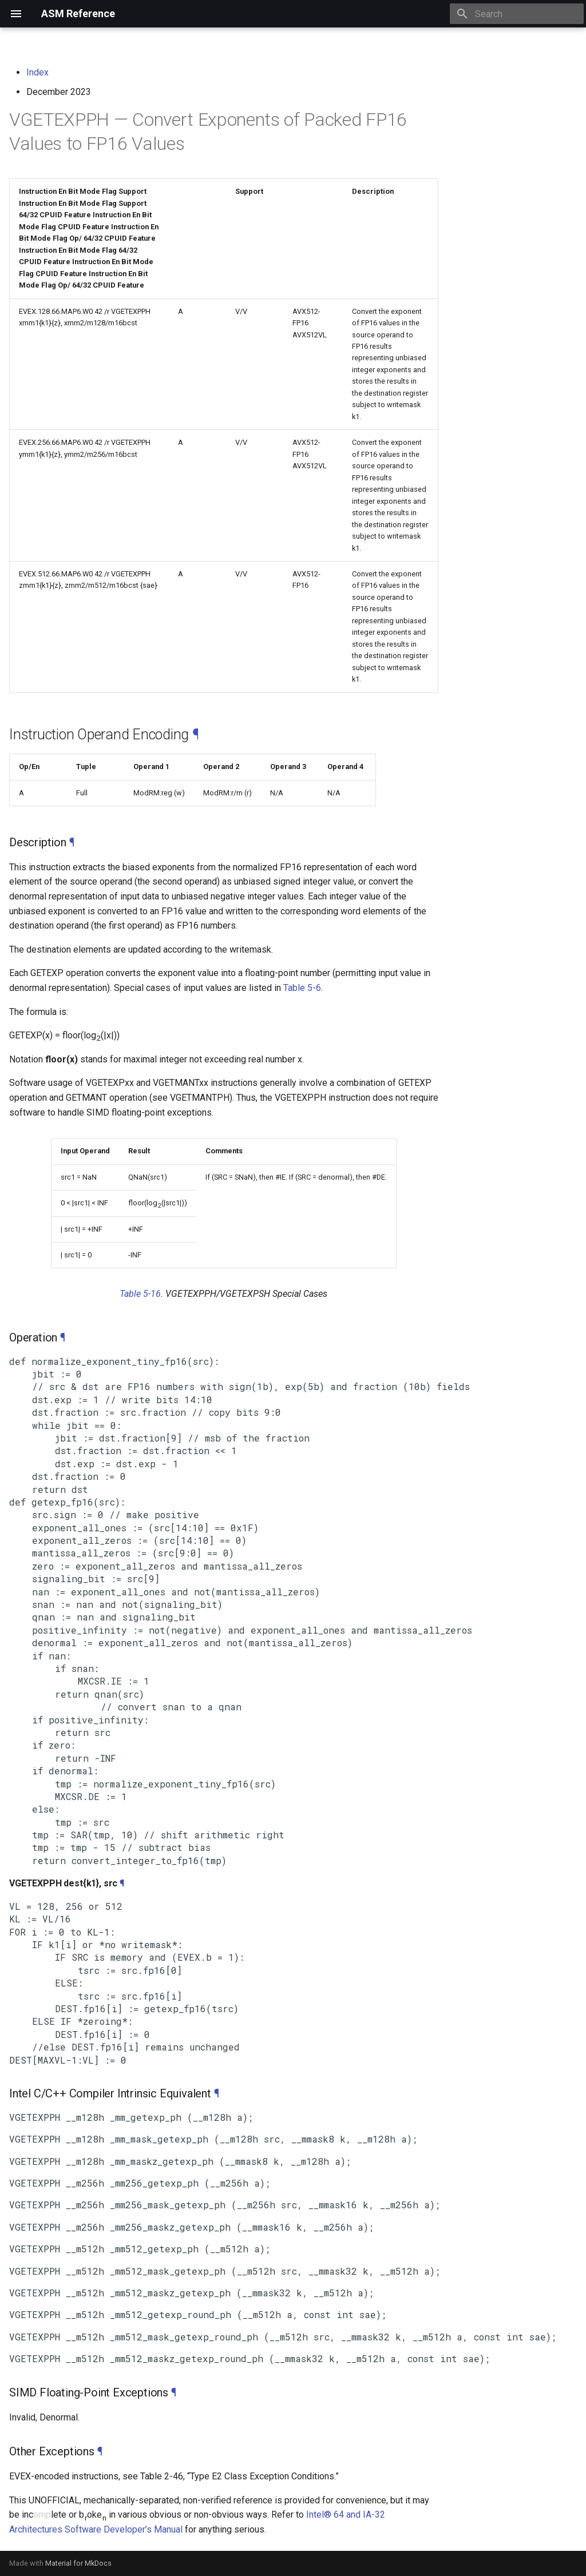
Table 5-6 (302, 987)
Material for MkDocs (78, 2563)
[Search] (517, 13)
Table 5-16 (140, 1293)
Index (37, 72)
